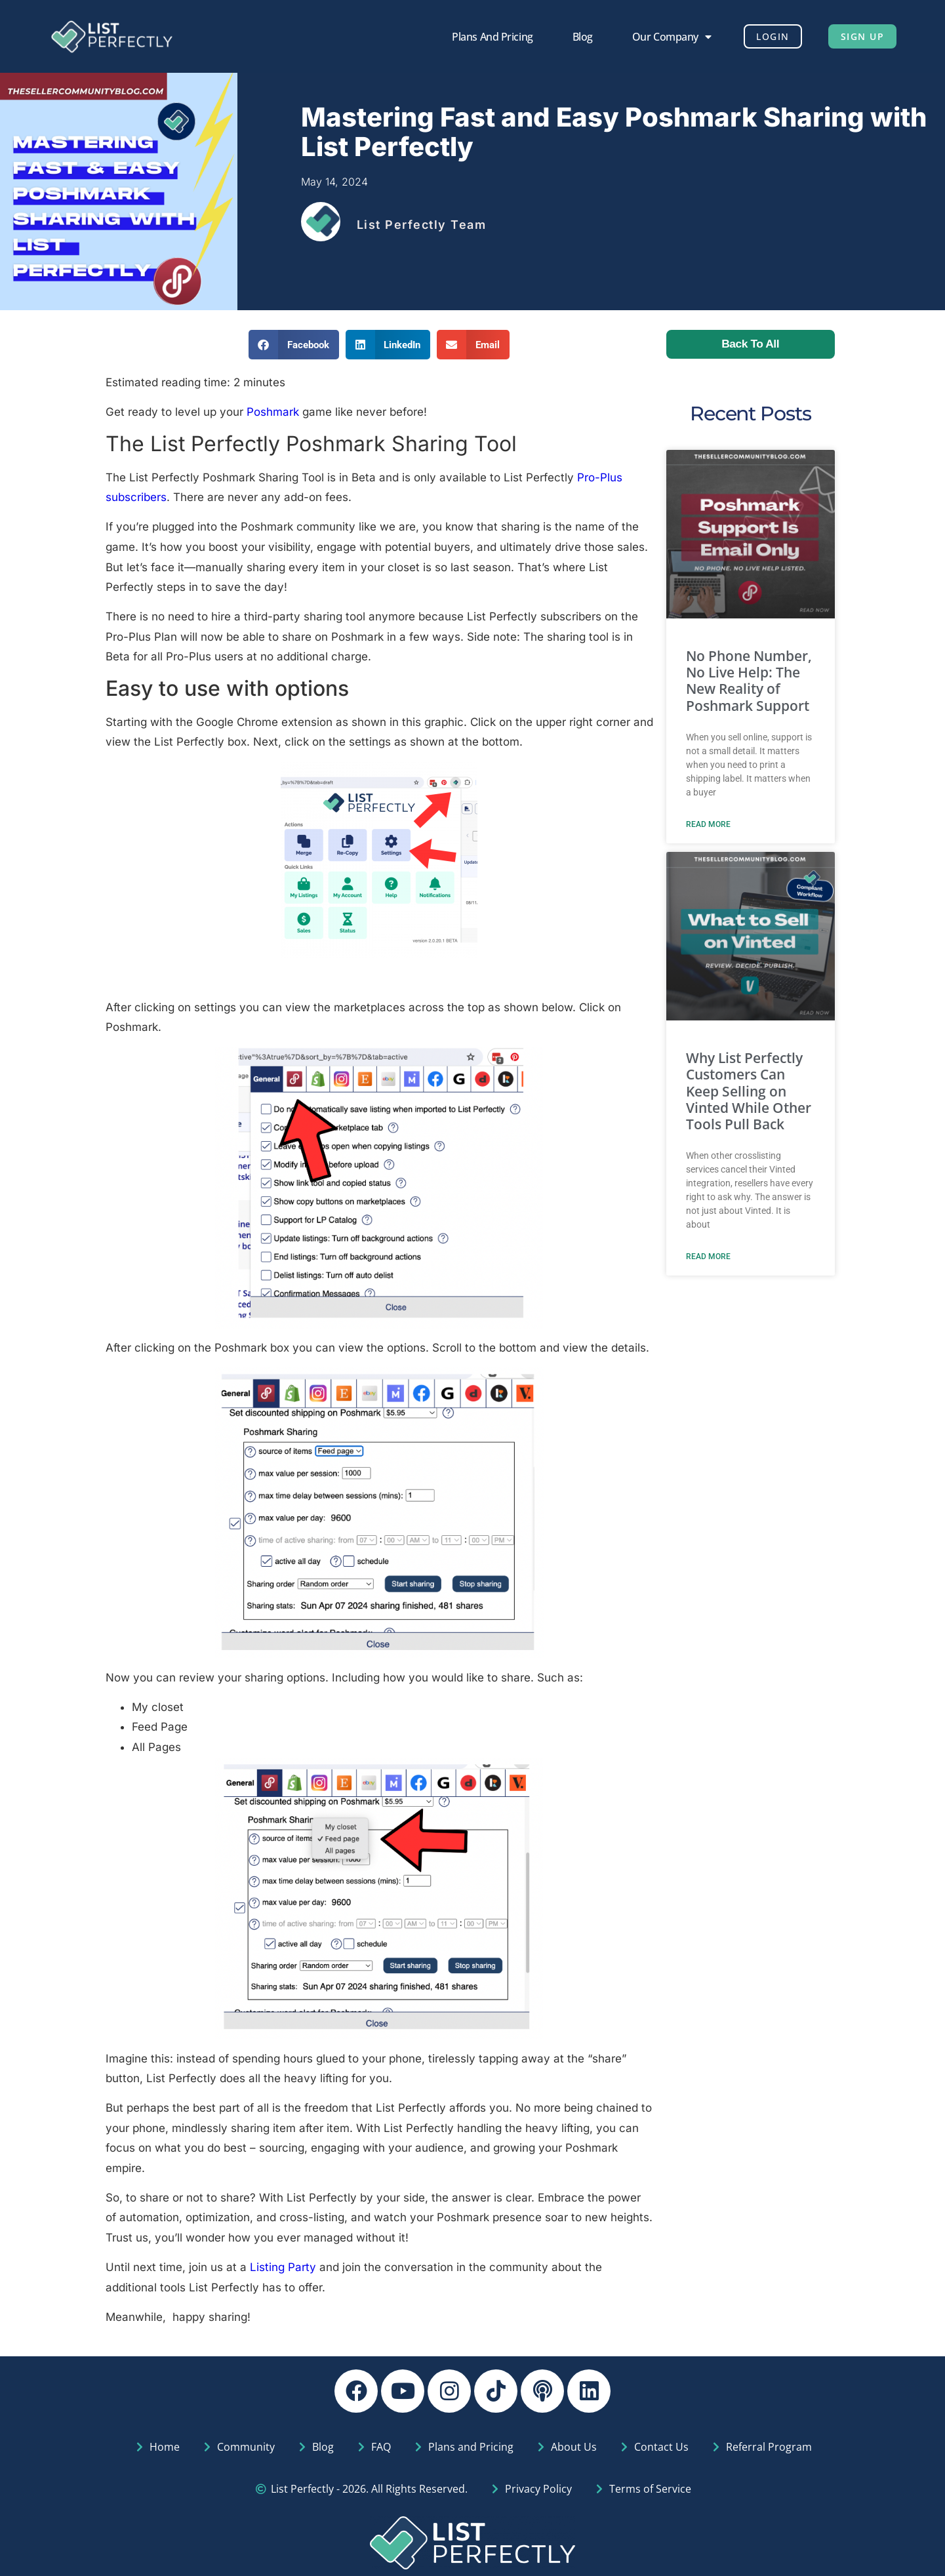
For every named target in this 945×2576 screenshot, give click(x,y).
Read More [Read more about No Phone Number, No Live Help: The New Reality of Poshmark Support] (708, 824)
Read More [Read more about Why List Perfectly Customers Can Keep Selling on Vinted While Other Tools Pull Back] (708, 1256)
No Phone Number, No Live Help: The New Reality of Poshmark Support (749, 681)
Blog (574, 37)
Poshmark (273, 411)
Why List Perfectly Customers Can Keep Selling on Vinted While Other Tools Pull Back (748, 1091)
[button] (294, 344)
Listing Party (283, 2267)
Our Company (663, 36)
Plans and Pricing (484, 37)
